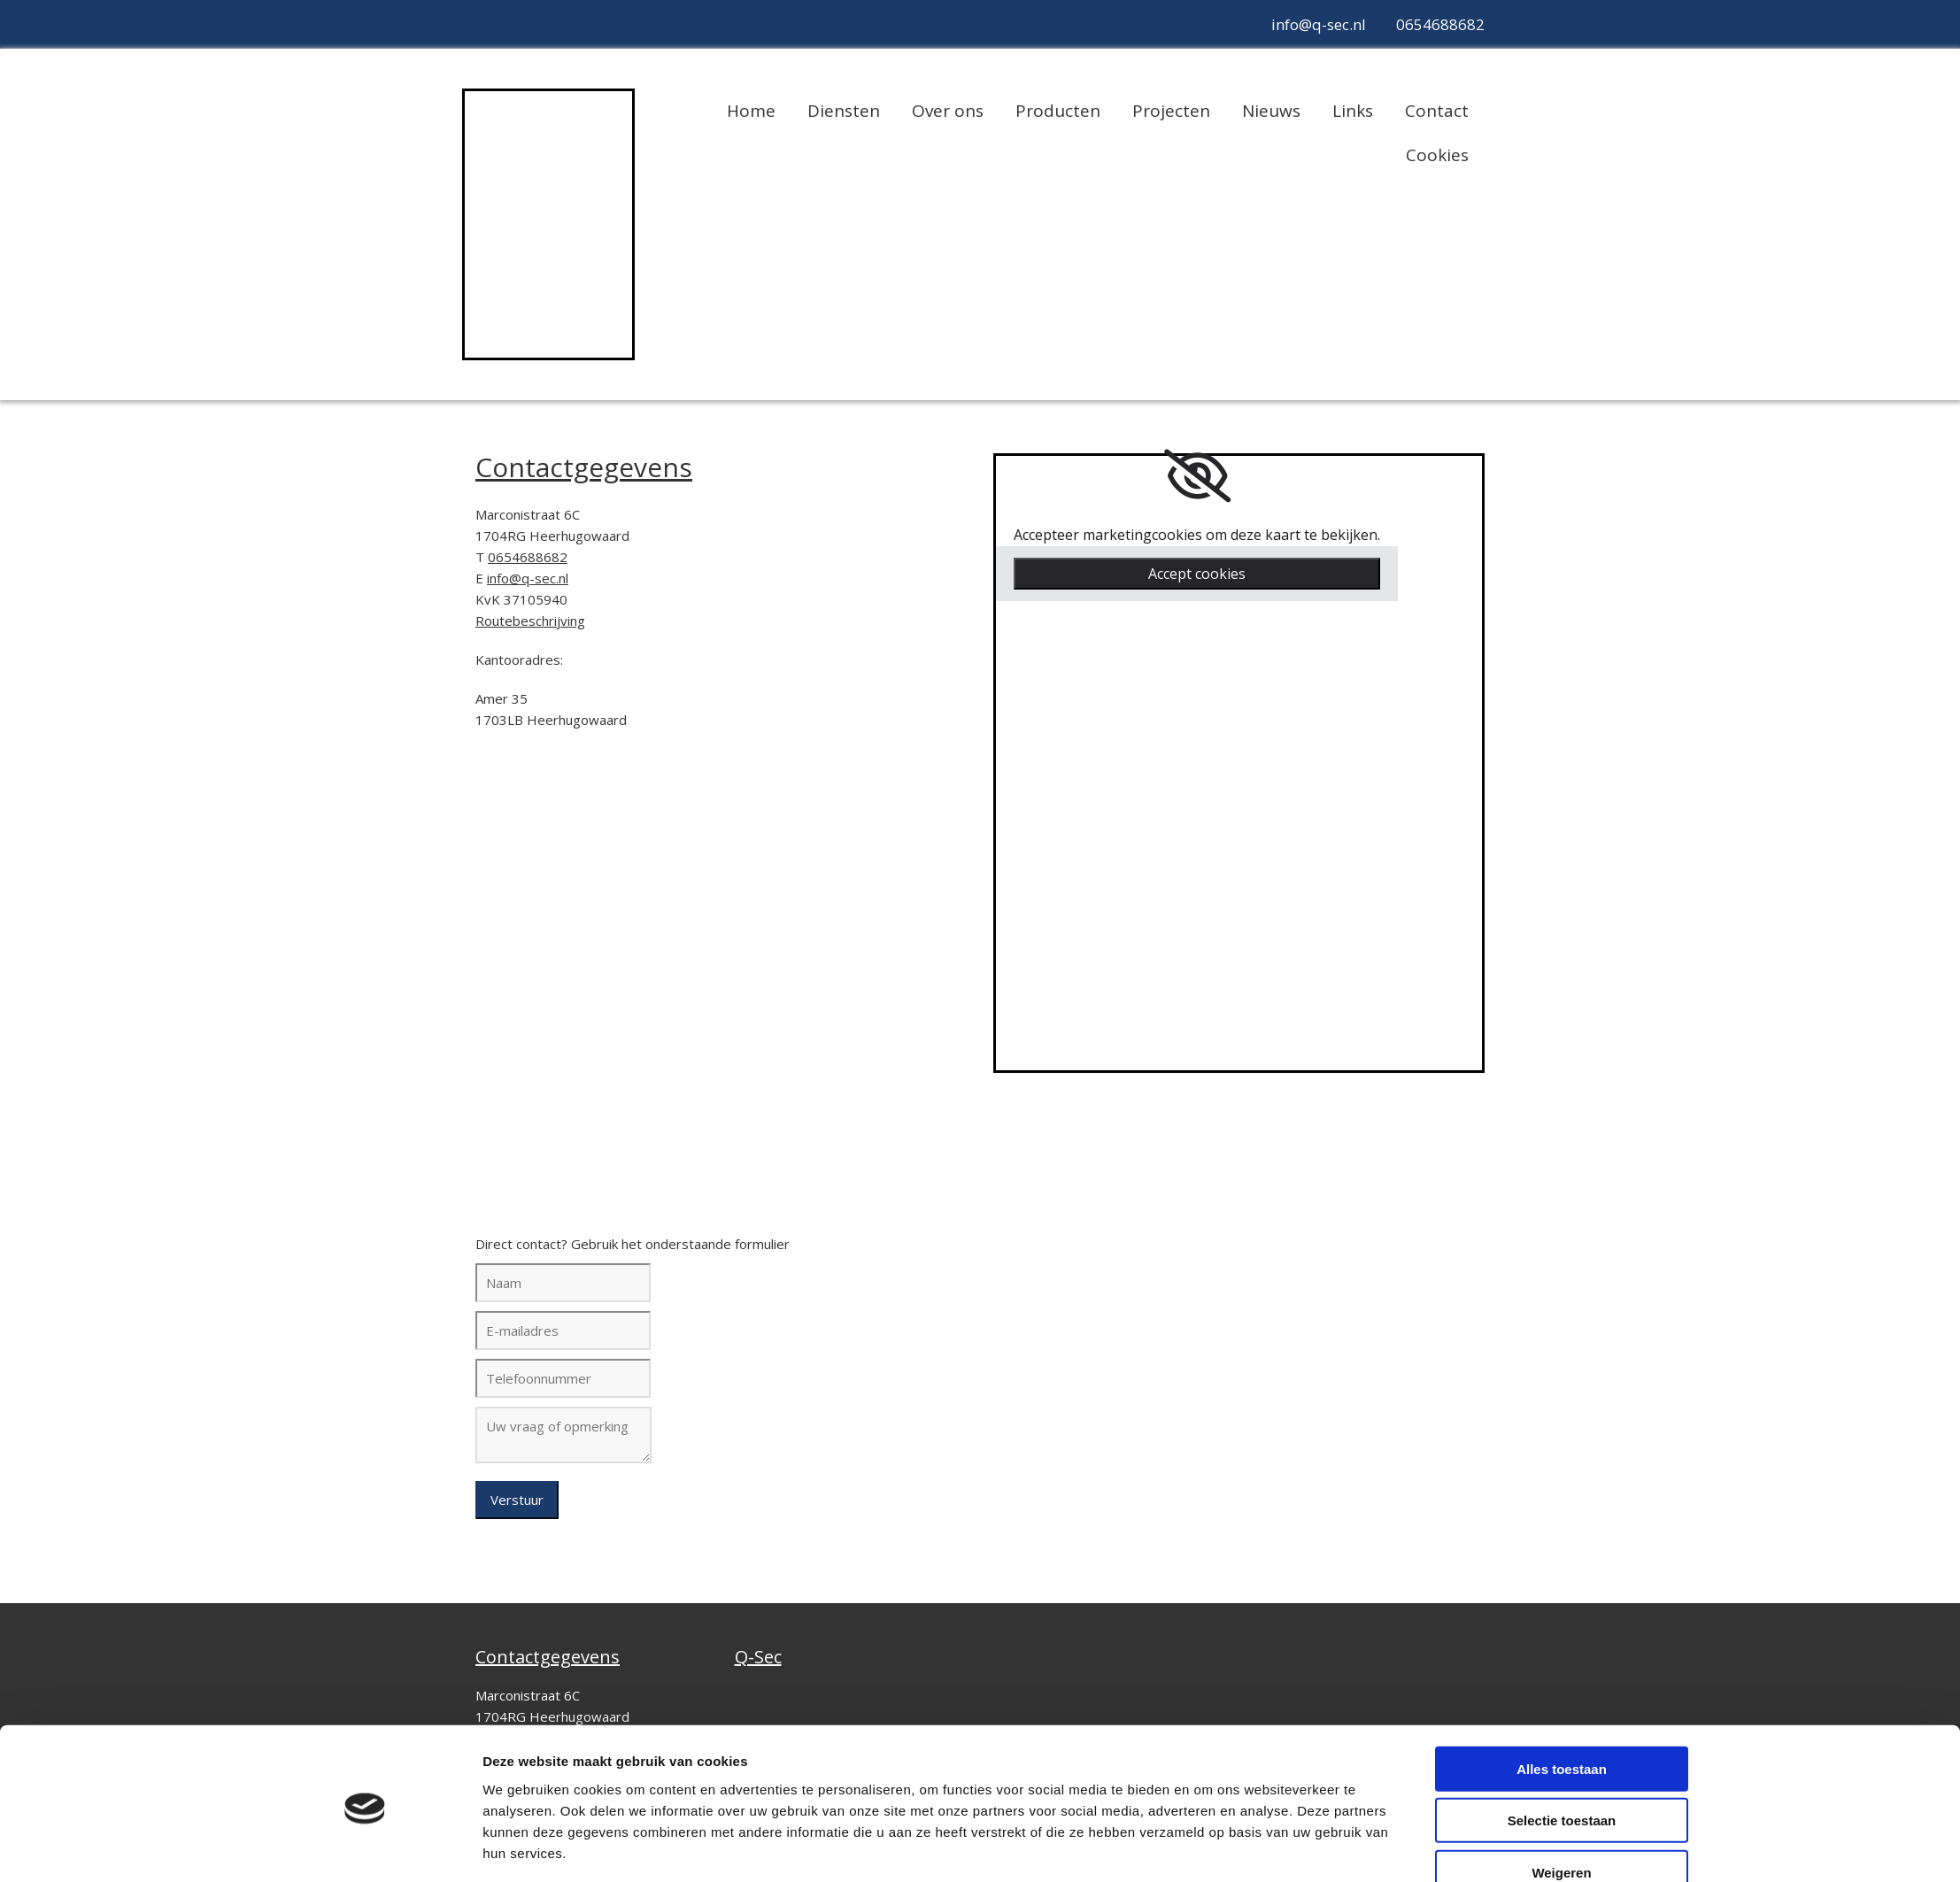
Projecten (1171, 110)
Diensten (843, 110)
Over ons (948, 110)
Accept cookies (1197, 573)
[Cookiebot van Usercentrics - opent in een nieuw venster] (365, 1847)
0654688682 (1440, 24)
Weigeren (1561, 1808)
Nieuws (1271, 110)
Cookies (1437, 154)
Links (1352, 110)
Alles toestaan (1561, 1705)
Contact (1437, 110)
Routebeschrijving (530, 620)
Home (751, 110)
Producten (1057, 110)
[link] (1197, 476)
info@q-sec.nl (1318, 24)
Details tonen (1207, 1847)
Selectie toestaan (1562, 1757)
